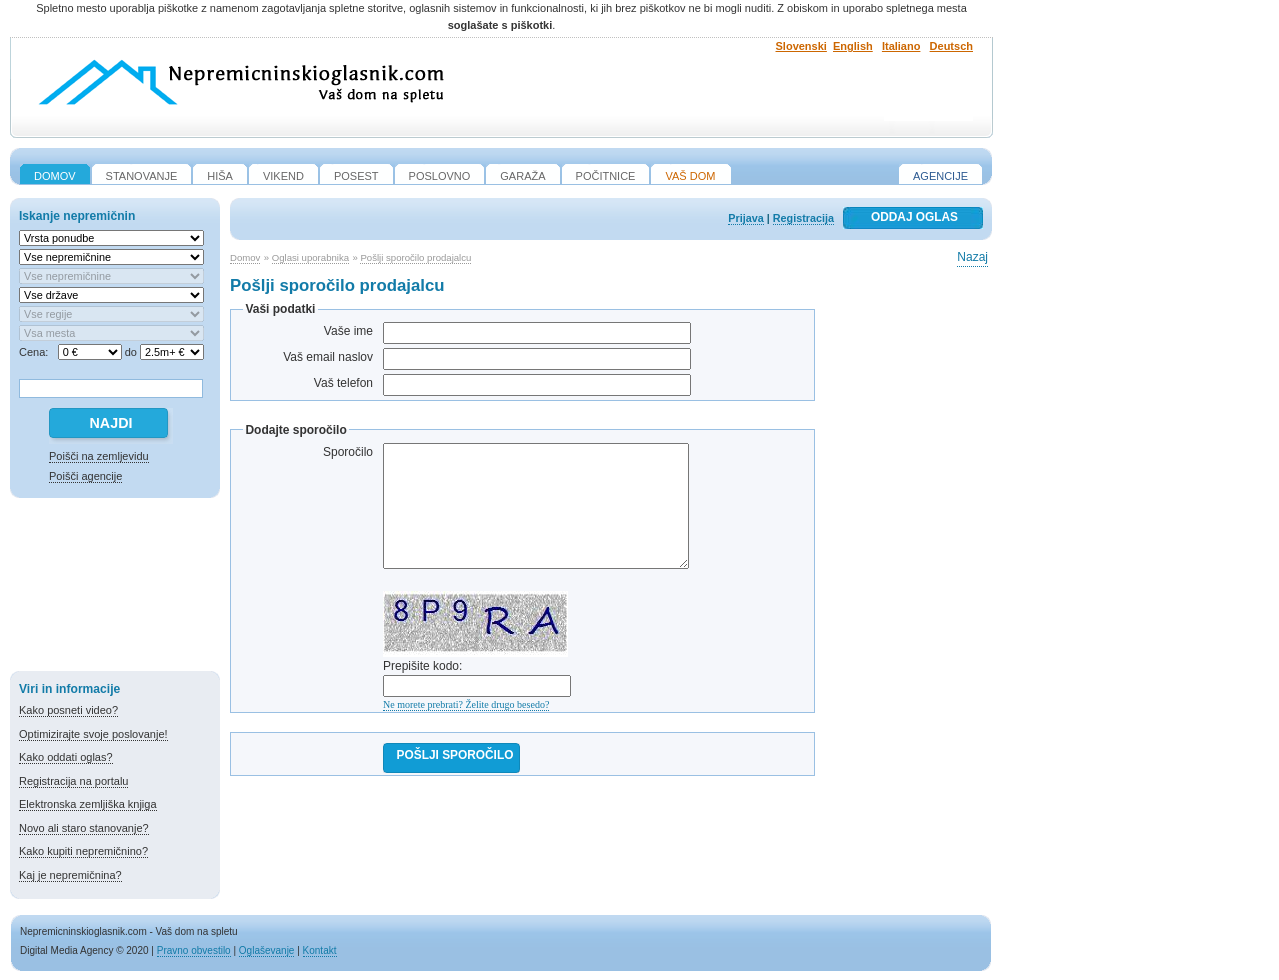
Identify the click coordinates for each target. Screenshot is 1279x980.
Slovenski (801, 46)
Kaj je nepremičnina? (70, 875)
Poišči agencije (85, 476)
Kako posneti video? (68, 710)
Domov (245, 257)
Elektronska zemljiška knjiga (88, 804)
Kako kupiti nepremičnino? (83, 851)
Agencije (940, 176)
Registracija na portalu (73, 781)
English (853, 46)
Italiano (901, 46)
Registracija (803, 218)
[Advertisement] (115, 588)
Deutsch (951, 46)
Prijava (745, 218)
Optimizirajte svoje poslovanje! (93, 734)
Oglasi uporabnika (310, 257)
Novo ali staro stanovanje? (84, 828)
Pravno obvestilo (194, 950)
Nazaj (972, 257)
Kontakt (320, 950)
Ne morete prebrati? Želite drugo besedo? (466, 704)
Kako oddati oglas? (66, 757)
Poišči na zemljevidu (99, 456)
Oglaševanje (267, 950)
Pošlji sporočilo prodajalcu (415, 257)
